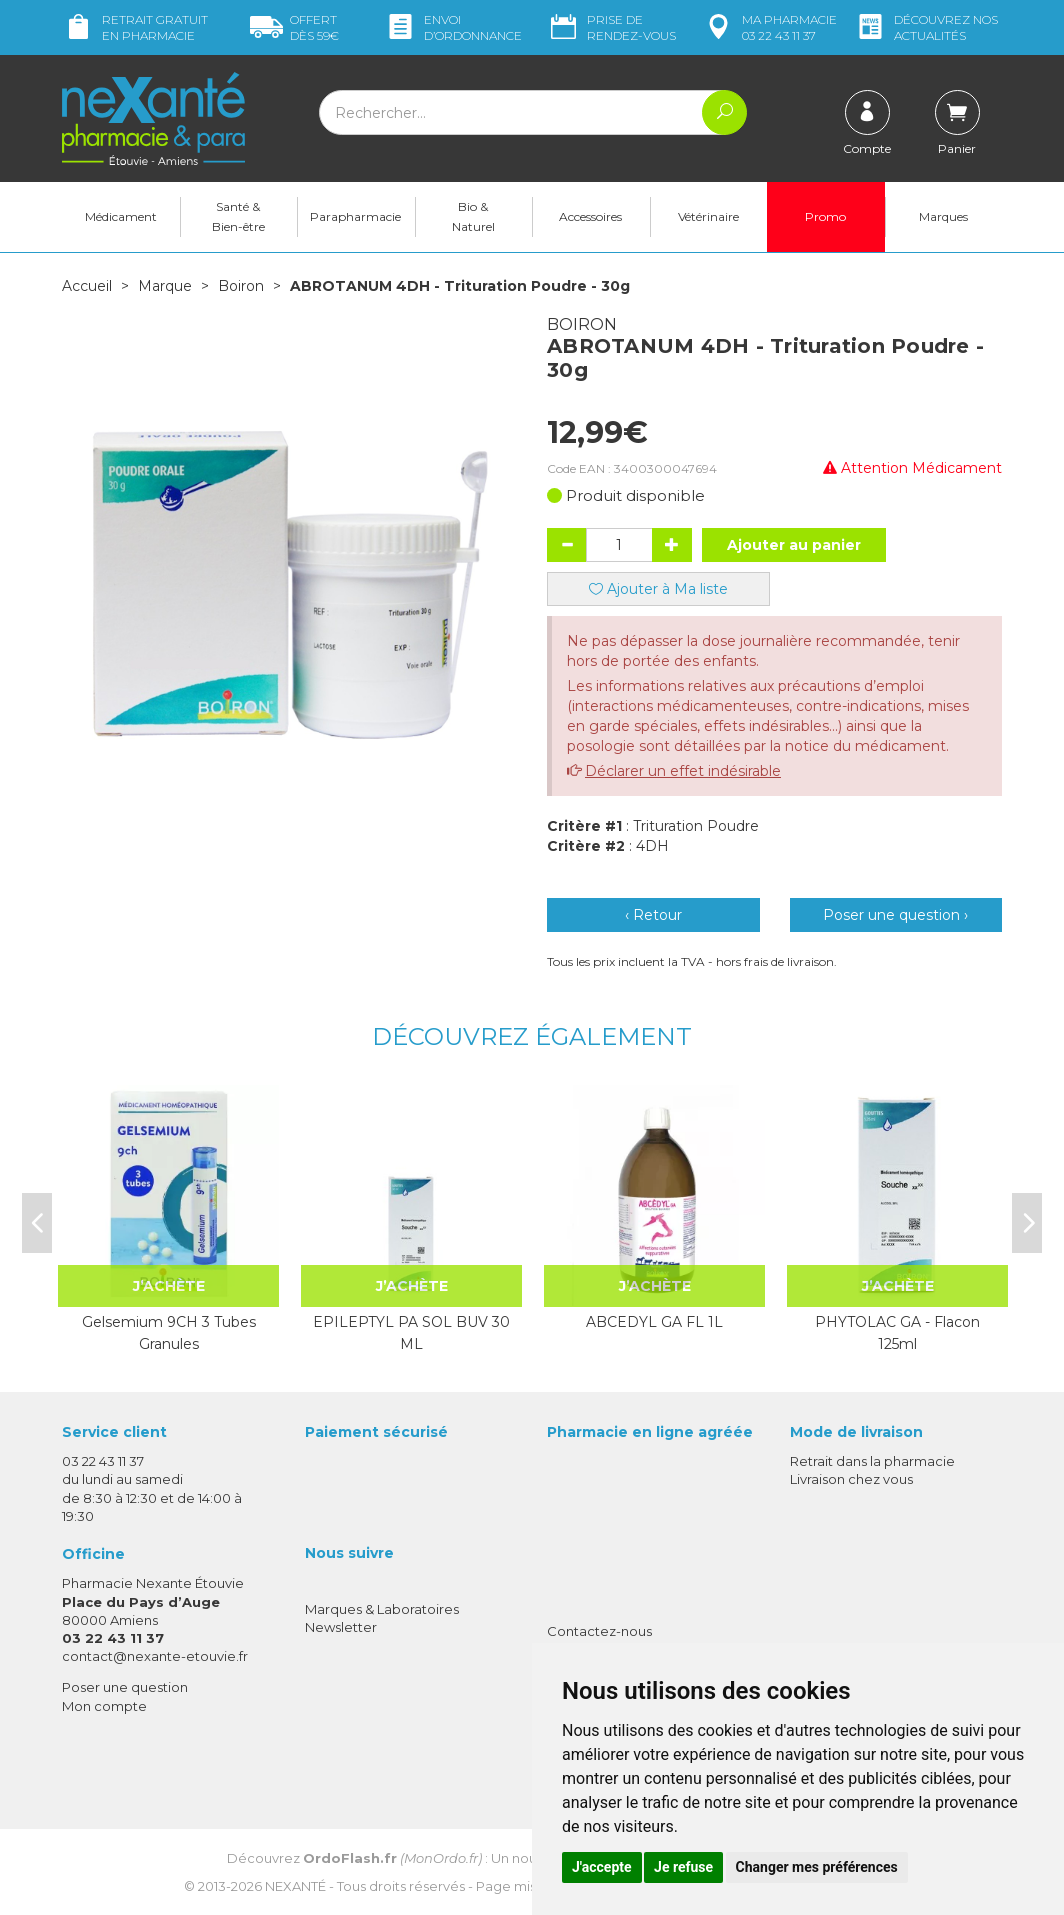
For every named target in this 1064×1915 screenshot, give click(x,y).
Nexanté (295, 1886)
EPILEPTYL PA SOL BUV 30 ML (411, 1332)
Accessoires (590, 216)
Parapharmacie (355, 216)
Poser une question (125, 1686)
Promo (825, 216)
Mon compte (104, 1705)
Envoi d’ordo (453, 27)
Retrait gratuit (135, 27)
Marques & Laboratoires (382, 1608)
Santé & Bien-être (238, 216)
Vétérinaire (708, 216)
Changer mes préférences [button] (817, 1867)
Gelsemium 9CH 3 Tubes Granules (169, 1332)
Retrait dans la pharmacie (872, 1460)
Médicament (121, 216)
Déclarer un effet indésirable (683, 770)
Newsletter (341, 1626)
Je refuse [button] (683, 1867)
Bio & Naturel (473, 216)
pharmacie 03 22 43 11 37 (769, 27)
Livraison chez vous (851, 1478)
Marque (165, 286)
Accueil (87, 286)
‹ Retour (653, 914)
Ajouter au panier (794, 544)
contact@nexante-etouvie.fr (155, 1655)
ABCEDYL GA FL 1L (654, 1321)
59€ (294, 27)
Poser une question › (895, 914)
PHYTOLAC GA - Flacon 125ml (897, 1332)
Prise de (611, 27)
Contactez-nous (599, 1630)
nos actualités (926, 27)
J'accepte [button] (602, 1867)
